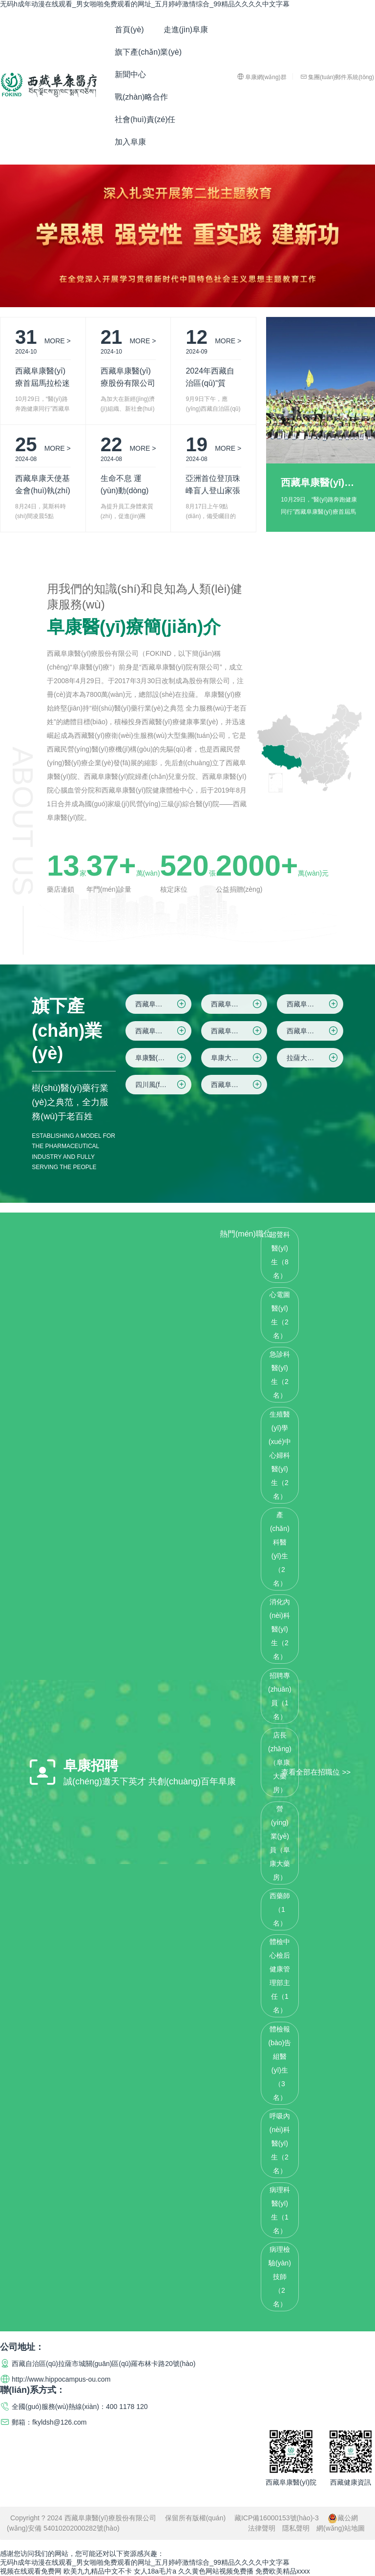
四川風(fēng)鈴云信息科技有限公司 (163, 1084)
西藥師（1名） (280, 1909)
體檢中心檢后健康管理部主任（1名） (280, 1976)
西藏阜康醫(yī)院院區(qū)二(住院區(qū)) (239, 1004)
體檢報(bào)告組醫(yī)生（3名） (280, 2063)
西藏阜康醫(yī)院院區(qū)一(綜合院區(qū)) (163, 1004)
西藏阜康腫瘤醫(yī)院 (239, 1084)
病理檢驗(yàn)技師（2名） (280, 2276)
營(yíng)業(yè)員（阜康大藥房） (280, 1843)
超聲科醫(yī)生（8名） (280, 1255)
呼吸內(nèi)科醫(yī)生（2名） (280, 2143)
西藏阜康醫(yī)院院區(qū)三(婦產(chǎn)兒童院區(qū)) (315, 1004)
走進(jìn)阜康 (186, 29)
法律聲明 (261, 2528)
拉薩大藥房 (313, 1058)
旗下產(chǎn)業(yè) (148, 52)
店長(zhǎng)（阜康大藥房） (280, 1762)
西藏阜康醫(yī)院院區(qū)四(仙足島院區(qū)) (163, 1031)
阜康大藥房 (237, 1058)
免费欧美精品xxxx (282, 2571)
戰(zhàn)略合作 (141, 97)
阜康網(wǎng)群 (262, 76)
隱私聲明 (296, 2528)
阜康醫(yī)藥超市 (161, 1058)
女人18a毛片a (155, 2571)
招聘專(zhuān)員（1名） (279, 1696)
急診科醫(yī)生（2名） (280, 1374)
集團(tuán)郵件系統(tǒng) (337, 76)
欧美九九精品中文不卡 (97, 2571)
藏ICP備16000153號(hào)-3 (276, 2518)
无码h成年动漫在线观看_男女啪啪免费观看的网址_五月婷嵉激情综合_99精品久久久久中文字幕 (145, 4)
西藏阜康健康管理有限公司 (315, 1031)
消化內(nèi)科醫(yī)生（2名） (280, 1629)
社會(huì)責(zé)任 (145, 119)
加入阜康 (130, 142)
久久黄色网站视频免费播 (215, 2571)
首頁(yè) (129, 29)
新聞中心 (130, 74)
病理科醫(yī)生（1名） (280, 2210)
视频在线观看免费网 (31, 2571)
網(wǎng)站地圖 (340, 2528)
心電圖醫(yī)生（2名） (280, 1315)
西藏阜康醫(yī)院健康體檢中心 (239, 1031)
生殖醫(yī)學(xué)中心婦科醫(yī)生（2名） (280, 1455)
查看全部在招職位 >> (316, 1771)
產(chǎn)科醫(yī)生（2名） (280, 1549)
